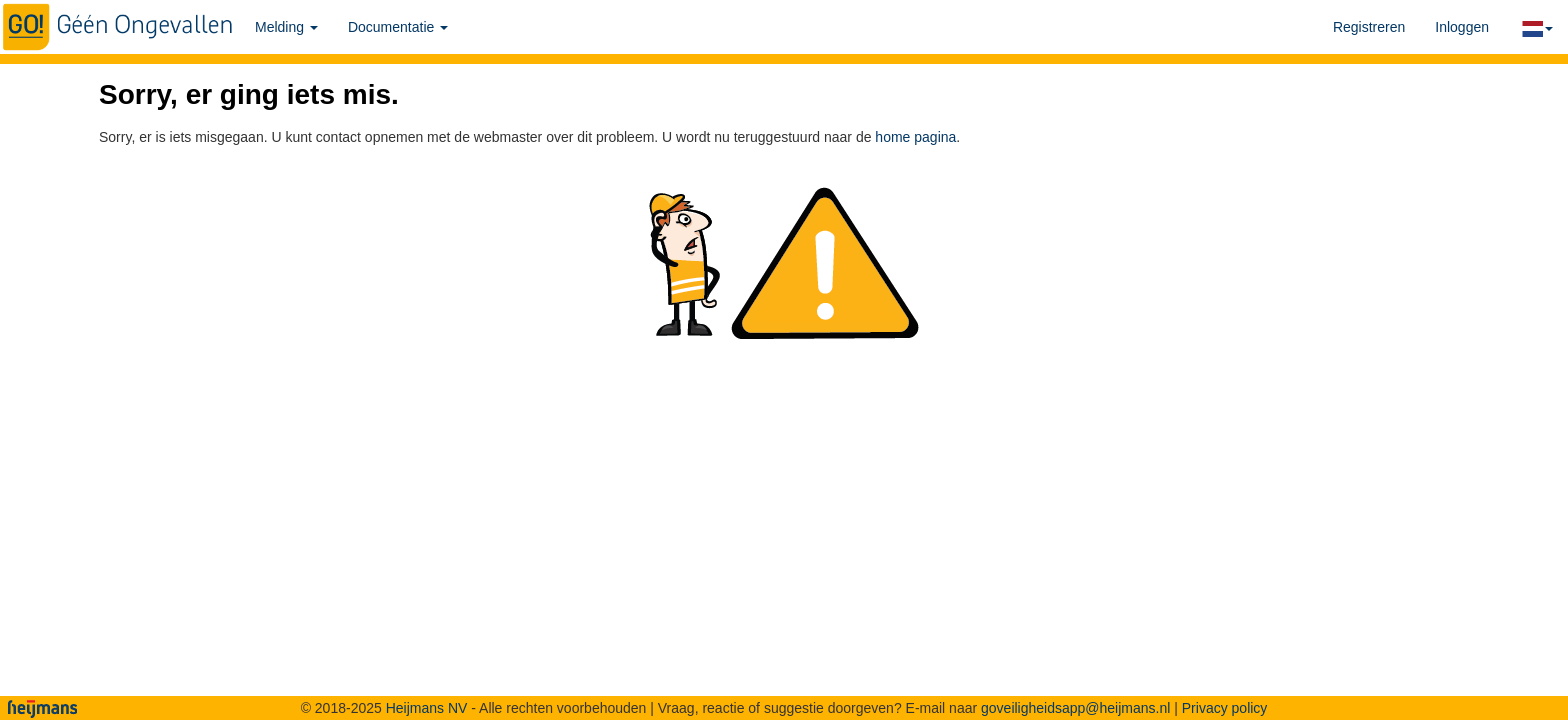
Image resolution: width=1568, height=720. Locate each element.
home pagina (915, 137)
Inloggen (1462, 27)
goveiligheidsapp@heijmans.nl (1075, 708)
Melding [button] (286, 27)
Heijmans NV (427, 708)
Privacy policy (1225, 708)
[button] (1536, 27)
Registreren (1369, 27)
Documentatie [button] (398, 27)
